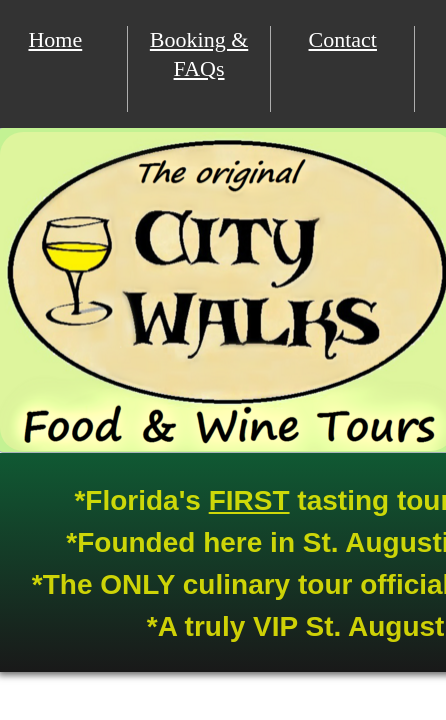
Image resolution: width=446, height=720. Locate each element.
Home (55, 39)
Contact (343, 39)
